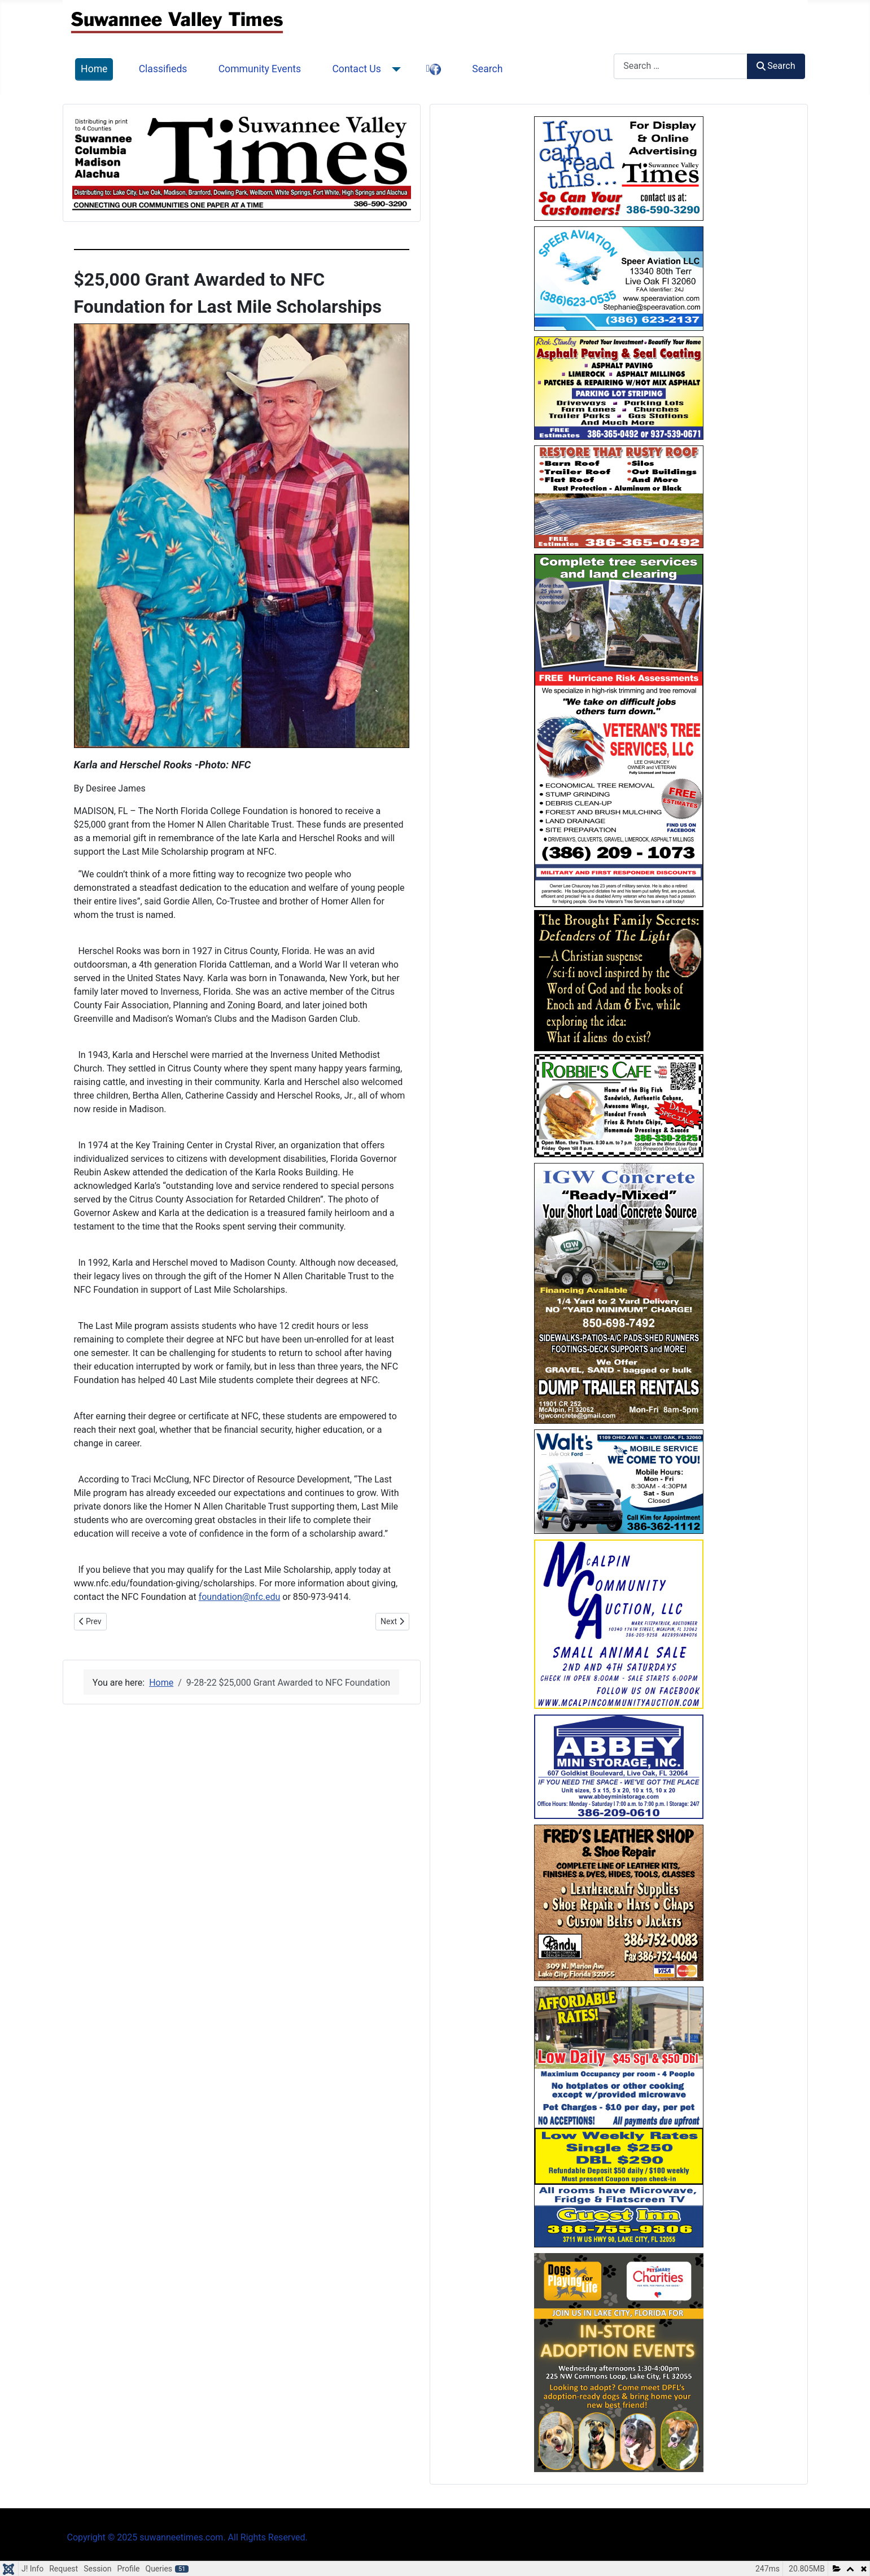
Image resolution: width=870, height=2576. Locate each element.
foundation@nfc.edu (240, 1596)
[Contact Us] (394, 69)
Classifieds (163, 69)
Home (94, 69)
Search (487, 69)
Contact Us (356, 69)
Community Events (259, 69)
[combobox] (680, 66)
